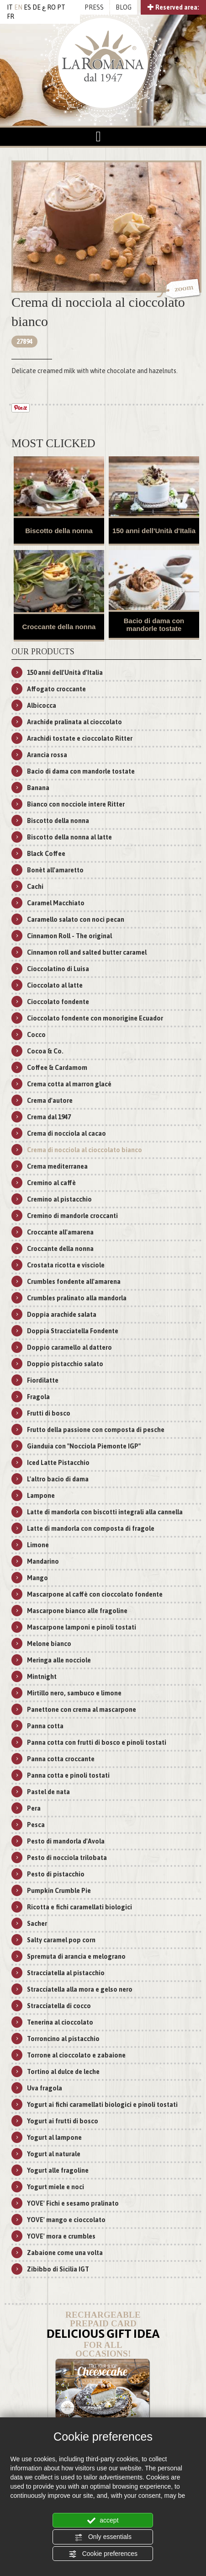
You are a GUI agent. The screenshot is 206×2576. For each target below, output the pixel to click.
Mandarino (43, 1561)
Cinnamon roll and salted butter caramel (87, 952)
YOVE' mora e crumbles (61, 2236)
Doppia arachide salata (61, 1314)
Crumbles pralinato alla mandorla (77, 1298)
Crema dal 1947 (49, 1117)
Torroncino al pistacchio (63, 2038)
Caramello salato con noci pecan (75, 919)
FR (10, 16)
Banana (38, 787)
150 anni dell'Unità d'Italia (153, 530)
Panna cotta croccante (61, 1759)
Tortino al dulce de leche (63, 2071)
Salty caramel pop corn (61, 1940)
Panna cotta (45, 1726)
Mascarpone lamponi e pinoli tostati (81, 1627)
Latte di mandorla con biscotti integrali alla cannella (105, 1512)
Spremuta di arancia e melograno (76, 1956)
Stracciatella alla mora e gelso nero (79, 1989)
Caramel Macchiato (56, 903)
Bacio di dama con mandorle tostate (154, 624)
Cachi (35, 886)
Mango (37, 1578)
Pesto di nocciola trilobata (67, 1857)
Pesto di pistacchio (56, 1874)
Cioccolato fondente (58, 1001)
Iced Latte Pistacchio (58, 1462)
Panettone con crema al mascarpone (81, 1709)
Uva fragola (44, 2088)
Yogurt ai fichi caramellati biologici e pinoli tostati (102, 2104)
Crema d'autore (50, 1100)
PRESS (94, 7)
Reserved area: (173, 7)
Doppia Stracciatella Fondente (72, 1331)
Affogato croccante (56, 689)
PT (61, 7)
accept (102, 2521)
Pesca (36, 1824)
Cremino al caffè (51, 1182)
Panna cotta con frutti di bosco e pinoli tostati (96, 1742)
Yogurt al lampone (54, 2137)
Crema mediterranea (57, 1166)
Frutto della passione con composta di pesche (95, 1429)
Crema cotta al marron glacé (69, 1084)
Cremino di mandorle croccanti (72, 1215)
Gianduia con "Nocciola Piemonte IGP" (84, 1446)
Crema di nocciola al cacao (66, 1133)
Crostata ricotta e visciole (66, 1265)
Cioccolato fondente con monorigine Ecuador (95, 1018)
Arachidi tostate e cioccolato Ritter (79, 738)
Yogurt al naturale (53, 2154)
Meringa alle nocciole (59, 1660)
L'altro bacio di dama (58, 1479)
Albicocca (41, 705)
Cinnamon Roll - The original (69, 936)
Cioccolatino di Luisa (58, 969)
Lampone (41, 1495)
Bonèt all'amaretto (55, 870)
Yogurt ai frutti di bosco (62, 2121)
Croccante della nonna (59, 627)
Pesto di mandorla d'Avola (66, 1841)
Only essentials (103, 2537)
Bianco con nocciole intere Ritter (76, 804)
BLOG (124, 7)
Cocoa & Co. (45, 1051)
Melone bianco (49, 1643)
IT (10, 7)
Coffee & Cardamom (57, 1067)
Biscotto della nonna (59, 530)
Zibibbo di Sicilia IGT (58, 2269)
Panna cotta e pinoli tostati (68, 1775)
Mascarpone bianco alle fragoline (77, 1610)
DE (36, 7)
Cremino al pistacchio (59, 1199)
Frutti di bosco (48, 1413)
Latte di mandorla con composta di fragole (90, 1528)
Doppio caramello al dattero (69, 1347)
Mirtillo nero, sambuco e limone (74, 1693)
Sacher (37, 1923)
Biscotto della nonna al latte (69, 837)
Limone (38, 1545)
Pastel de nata (48, 1792)
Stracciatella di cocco (59, 2005)
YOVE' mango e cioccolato (66, 2219)
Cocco (36, 1034)
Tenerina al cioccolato (60, 2022)
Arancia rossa (47, 755)
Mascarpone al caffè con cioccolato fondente (95, 1594)
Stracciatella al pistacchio (66, 1973)
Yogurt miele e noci (55, 2187)
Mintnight (42, 1676)
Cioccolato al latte (55, 985)
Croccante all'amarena (60, 1232)
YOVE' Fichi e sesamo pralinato (73, 2203)
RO (51, 7)
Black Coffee (46, 853)
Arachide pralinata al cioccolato (74, 722)
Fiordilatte (42, 1380)
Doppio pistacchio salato (65, 1364)
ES (27, 7)
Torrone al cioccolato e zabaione (76, 2055)
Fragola (38, 1396)
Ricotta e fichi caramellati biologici (79, 1907)
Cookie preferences (103, 2554)
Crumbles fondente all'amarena (74, 1281)
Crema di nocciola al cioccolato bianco (84, 1150)
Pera (34, 1808)
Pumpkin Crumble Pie (59, 1890)
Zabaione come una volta (65, 2252)
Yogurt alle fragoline (58, 2170)
